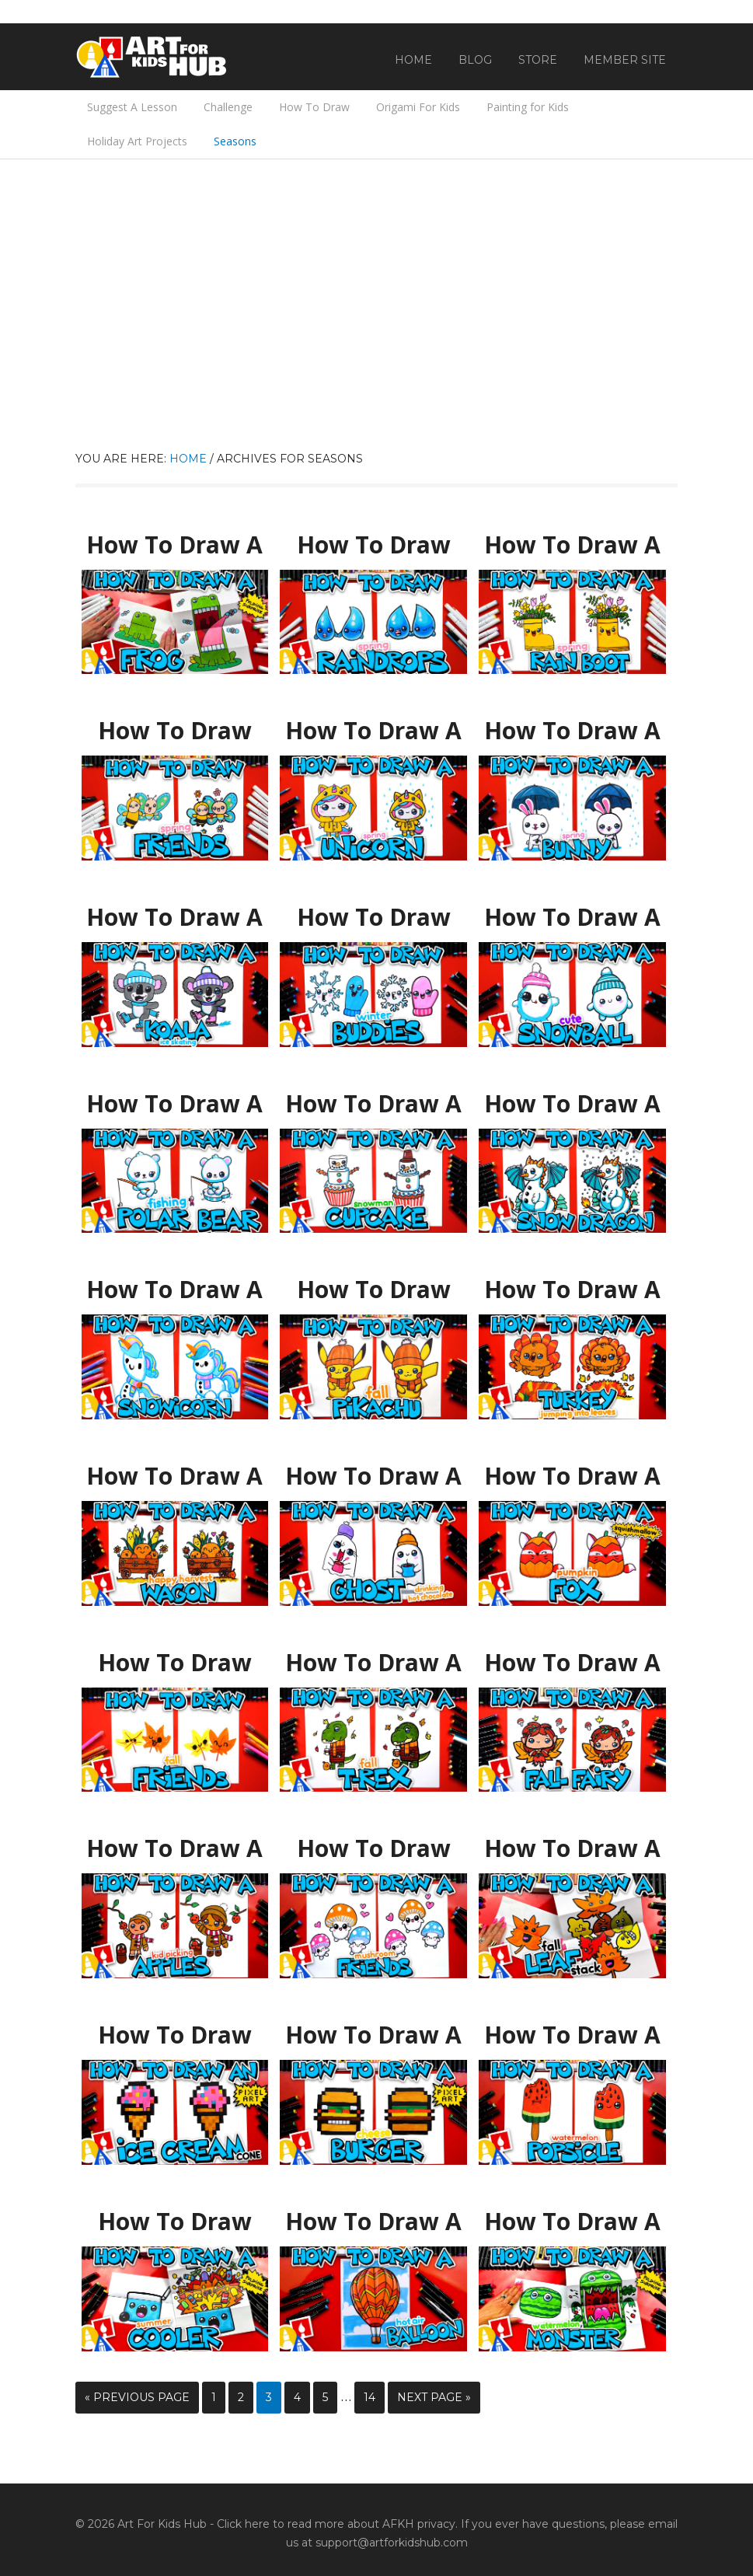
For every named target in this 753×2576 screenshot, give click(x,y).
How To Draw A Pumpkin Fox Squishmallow (572, 1476)
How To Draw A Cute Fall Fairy (572, 1655)
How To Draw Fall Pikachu (374, 1282)
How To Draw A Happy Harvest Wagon (174, 1476)
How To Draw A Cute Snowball (572, 918)
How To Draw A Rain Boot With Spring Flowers (572, 545)
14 (369, 2397)
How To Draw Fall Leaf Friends (175, 1663)
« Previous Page (137, 2397)
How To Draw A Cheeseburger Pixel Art (374, 2035)
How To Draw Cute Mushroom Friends (374, 1849)
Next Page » (434, 2397)
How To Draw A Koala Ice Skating (175, 918)
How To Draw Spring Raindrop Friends (373, 545)
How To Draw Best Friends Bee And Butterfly (174, 731)
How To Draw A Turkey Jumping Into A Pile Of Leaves (571, 1290)
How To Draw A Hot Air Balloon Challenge (373, 2222)
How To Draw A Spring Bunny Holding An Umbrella (572, 731)
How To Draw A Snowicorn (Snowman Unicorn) (174, 1290)
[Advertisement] (376, 333)
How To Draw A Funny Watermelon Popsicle (572, 2035)
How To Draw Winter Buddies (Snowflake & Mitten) (373, 918)
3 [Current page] (269, 2397)
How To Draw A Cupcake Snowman (373, 1104)
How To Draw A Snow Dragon (572, 1096)
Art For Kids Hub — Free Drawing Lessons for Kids (153, 57)
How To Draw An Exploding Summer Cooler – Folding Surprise (175, 2229)
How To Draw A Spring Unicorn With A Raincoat (373, 731)
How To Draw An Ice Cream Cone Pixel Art (174, 2035)
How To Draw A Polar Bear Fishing (174, 1104)
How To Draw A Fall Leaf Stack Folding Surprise (572, 1849)
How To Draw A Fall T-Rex (374, 1655)
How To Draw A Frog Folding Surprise (174, 545)
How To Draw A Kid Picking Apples (175, 1849)
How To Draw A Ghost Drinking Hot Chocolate (373, 1476)
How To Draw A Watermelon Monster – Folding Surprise (572, 2222)
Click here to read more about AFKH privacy (336, 2524)
